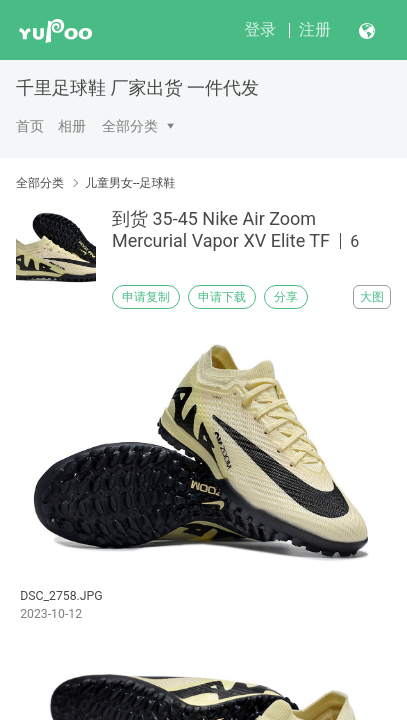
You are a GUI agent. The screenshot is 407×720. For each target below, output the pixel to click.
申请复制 (146, 297)
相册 (72, 126)
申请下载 (222, 297)
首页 (30, 126)
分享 (286, 297)
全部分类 (130, 126)
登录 (260, 29)
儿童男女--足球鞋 (130, 183)
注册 (315, 29)
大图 (372, 297)
